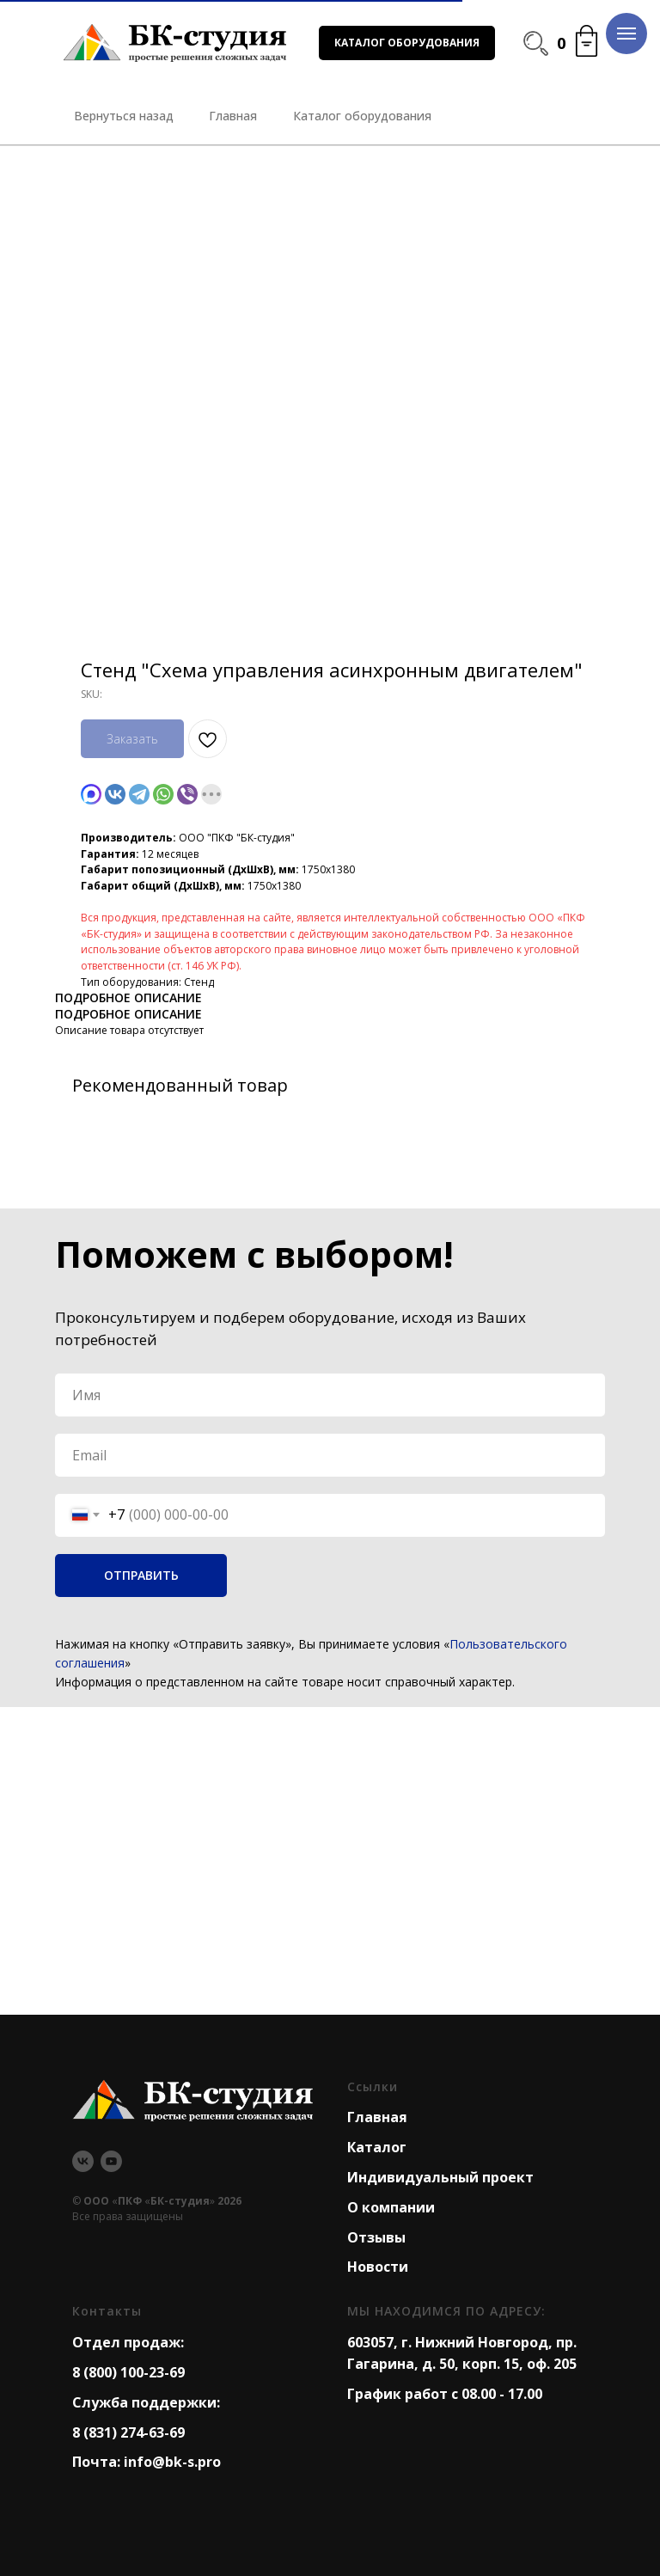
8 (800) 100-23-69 (128, 2372)
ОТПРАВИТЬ (141, 1575)
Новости (377, 2266)
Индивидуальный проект (440, 2177)
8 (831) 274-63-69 (128, 2432)
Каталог (376, 2147)
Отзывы (376, 2237)
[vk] (83, 2161)
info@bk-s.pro (172, 2461)
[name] (330, 1395)
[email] (330, 1455)
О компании (391, 2207)
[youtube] (111, 2161)
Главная (377, 2117)
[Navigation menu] (626, 34)
